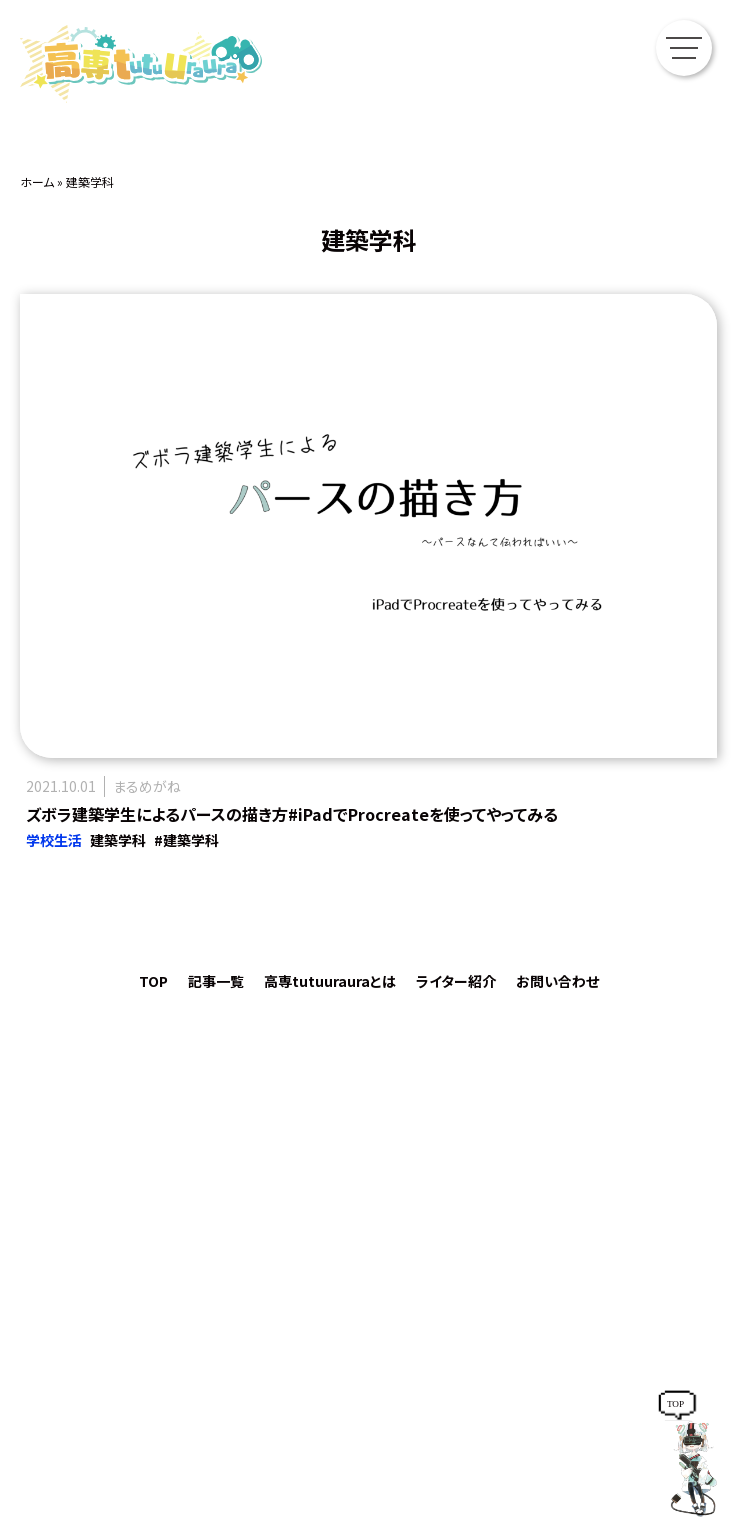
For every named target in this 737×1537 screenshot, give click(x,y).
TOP (153, 981)
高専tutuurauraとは (330, 981)
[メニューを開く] (689, 48)
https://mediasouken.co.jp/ (368, 1384)
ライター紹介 (456, 981)
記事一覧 (216, 981)
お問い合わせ (557, 981)
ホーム (37, 181)
